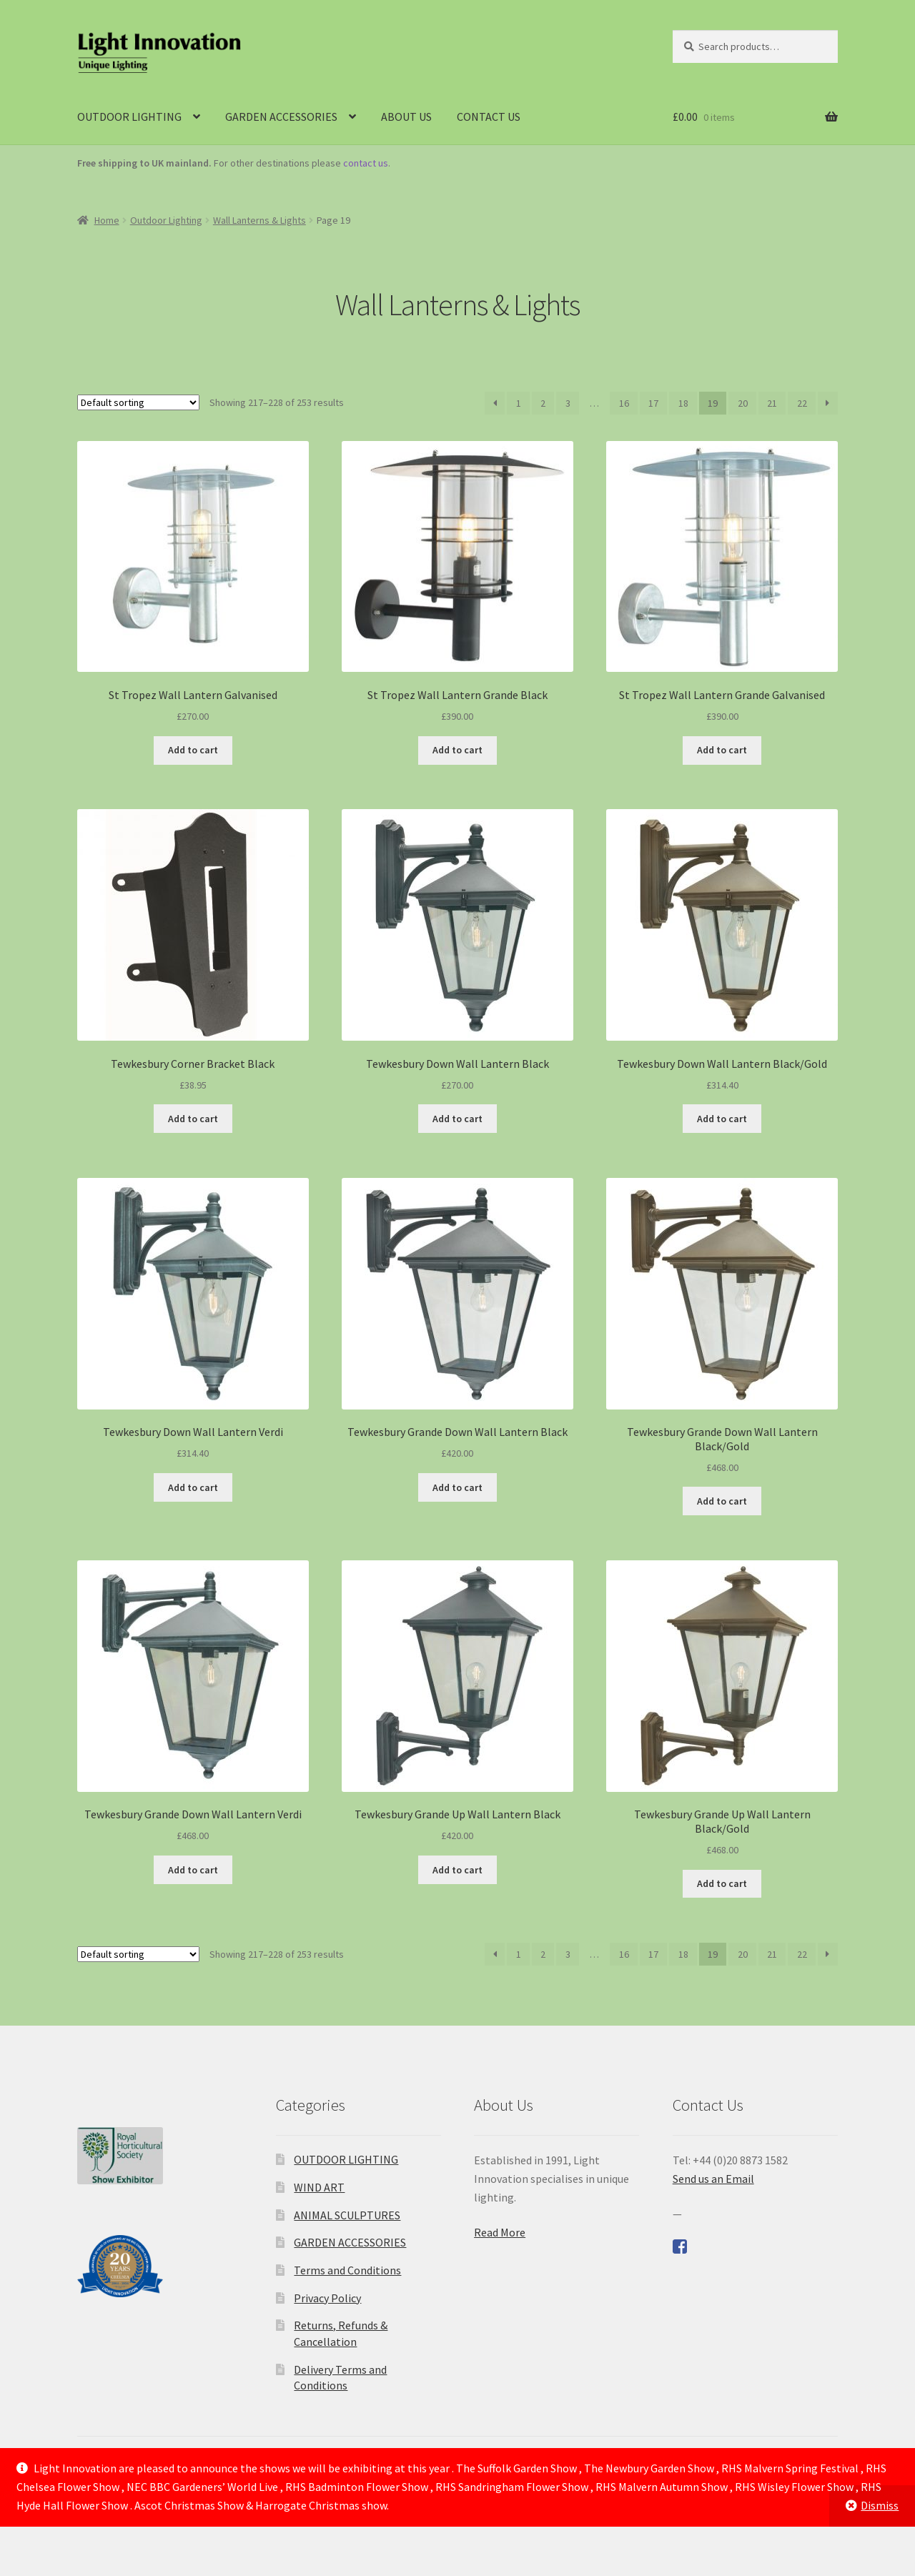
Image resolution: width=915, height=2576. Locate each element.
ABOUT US (406, 116)
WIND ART (319, 2187)
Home (106, 220)
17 (653, 403)
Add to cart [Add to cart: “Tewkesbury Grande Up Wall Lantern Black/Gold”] (722, 1883)
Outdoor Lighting (166, 220)
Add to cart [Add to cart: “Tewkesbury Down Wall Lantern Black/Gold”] (722, 1118)
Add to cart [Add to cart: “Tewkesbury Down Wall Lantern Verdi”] (193, 1487)
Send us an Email (713, 2178)
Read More (499, 2232)
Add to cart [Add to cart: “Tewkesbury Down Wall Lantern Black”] (457, 1118)
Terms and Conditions (347, 2270)
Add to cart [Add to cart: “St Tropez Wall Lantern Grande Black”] (457, 749)
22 (802, 403)
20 (743, 403)
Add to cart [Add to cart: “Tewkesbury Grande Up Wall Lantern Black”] (457, 1869)
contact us (365, 163)
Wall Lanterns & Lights (259, 220)
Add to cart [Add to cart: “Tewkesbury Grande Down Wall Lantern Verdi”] (193, 1869)
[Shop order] (138, 402)
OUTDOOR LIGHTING (129, 116)
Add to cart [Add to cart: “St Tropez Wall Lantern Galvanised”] (193, 749)
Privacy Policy (327, 2298)
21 (772, 403)
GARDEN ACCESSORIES (281, 116)
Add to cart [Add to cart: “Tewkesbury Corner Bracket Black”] (193, 1118)
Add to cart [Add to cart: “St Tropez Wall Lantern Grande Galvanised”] (722, 749)
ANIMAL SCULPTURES (347, 2215)
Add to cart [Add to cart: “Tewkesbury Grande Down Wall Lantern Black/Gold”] (722, 1501)
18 (683, 403)
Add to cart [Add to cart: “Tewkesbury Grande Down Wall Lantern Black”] (457, 1487)
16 (624, 403)
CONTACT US (488, 116)
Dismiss (880, 2505)
